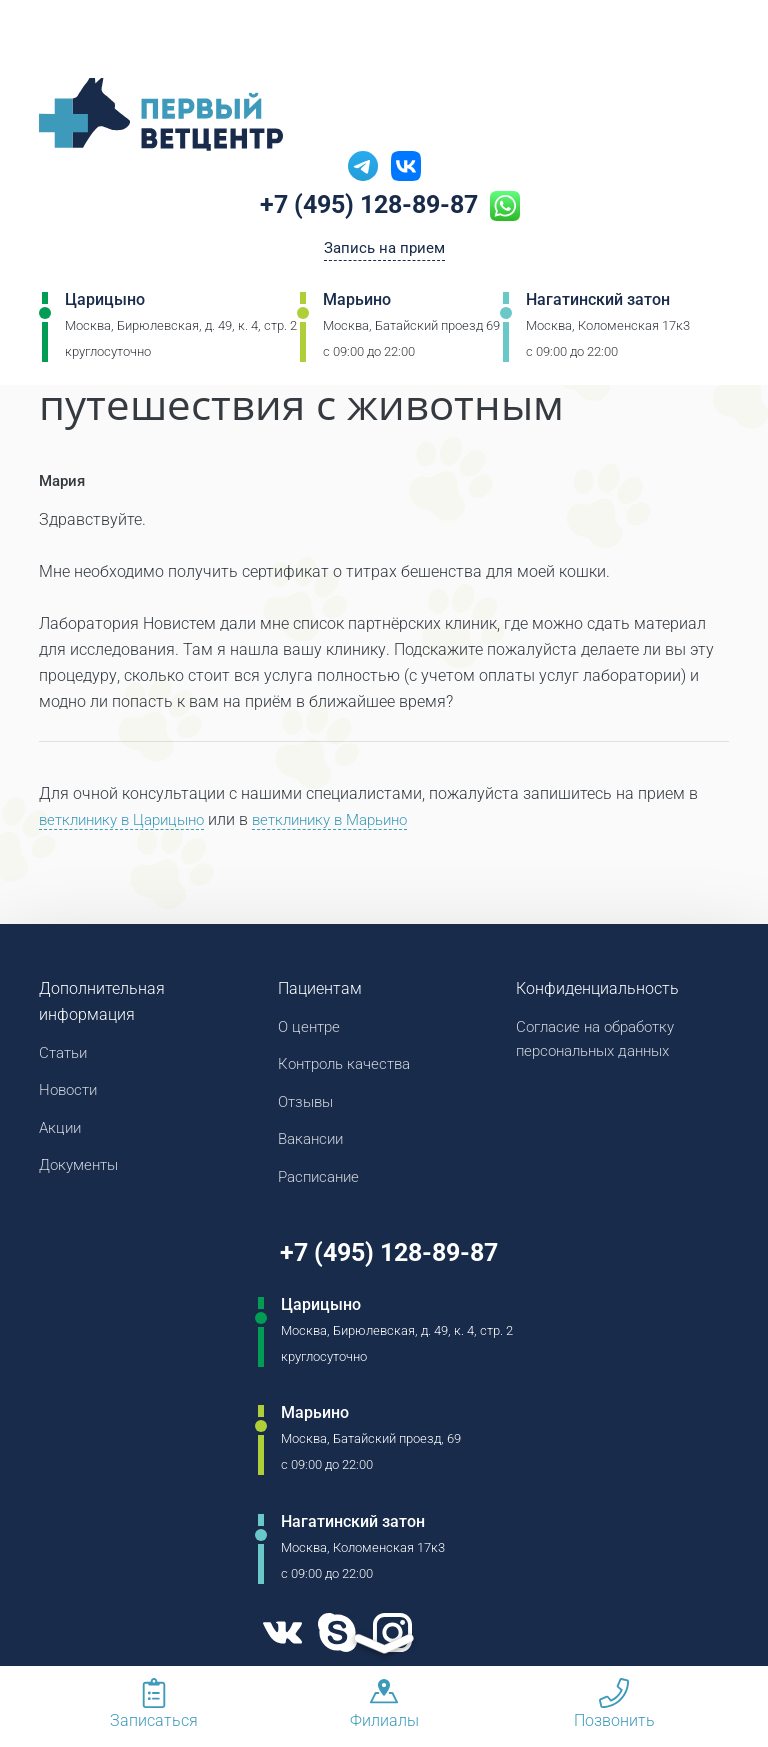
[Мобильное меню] (54, 39)
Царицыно (105, 304)
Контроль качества (350, 1067)
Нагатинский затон (598, 304)
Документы (82, 1171)
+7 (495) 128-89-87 (369, 207)
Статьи (65, 1054)
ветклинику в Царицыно (128, 820)
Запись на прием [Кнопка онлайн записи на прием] (384, 251)
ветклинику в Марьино (351, 820)
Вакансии (313, 1145)
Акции (61, 1132)
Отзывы (308, 1106)
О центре (311, 1028)
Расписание (322, 1184)
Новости (70, 1093)
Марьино (357, 304)
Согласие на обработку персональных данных (602, 1041)
